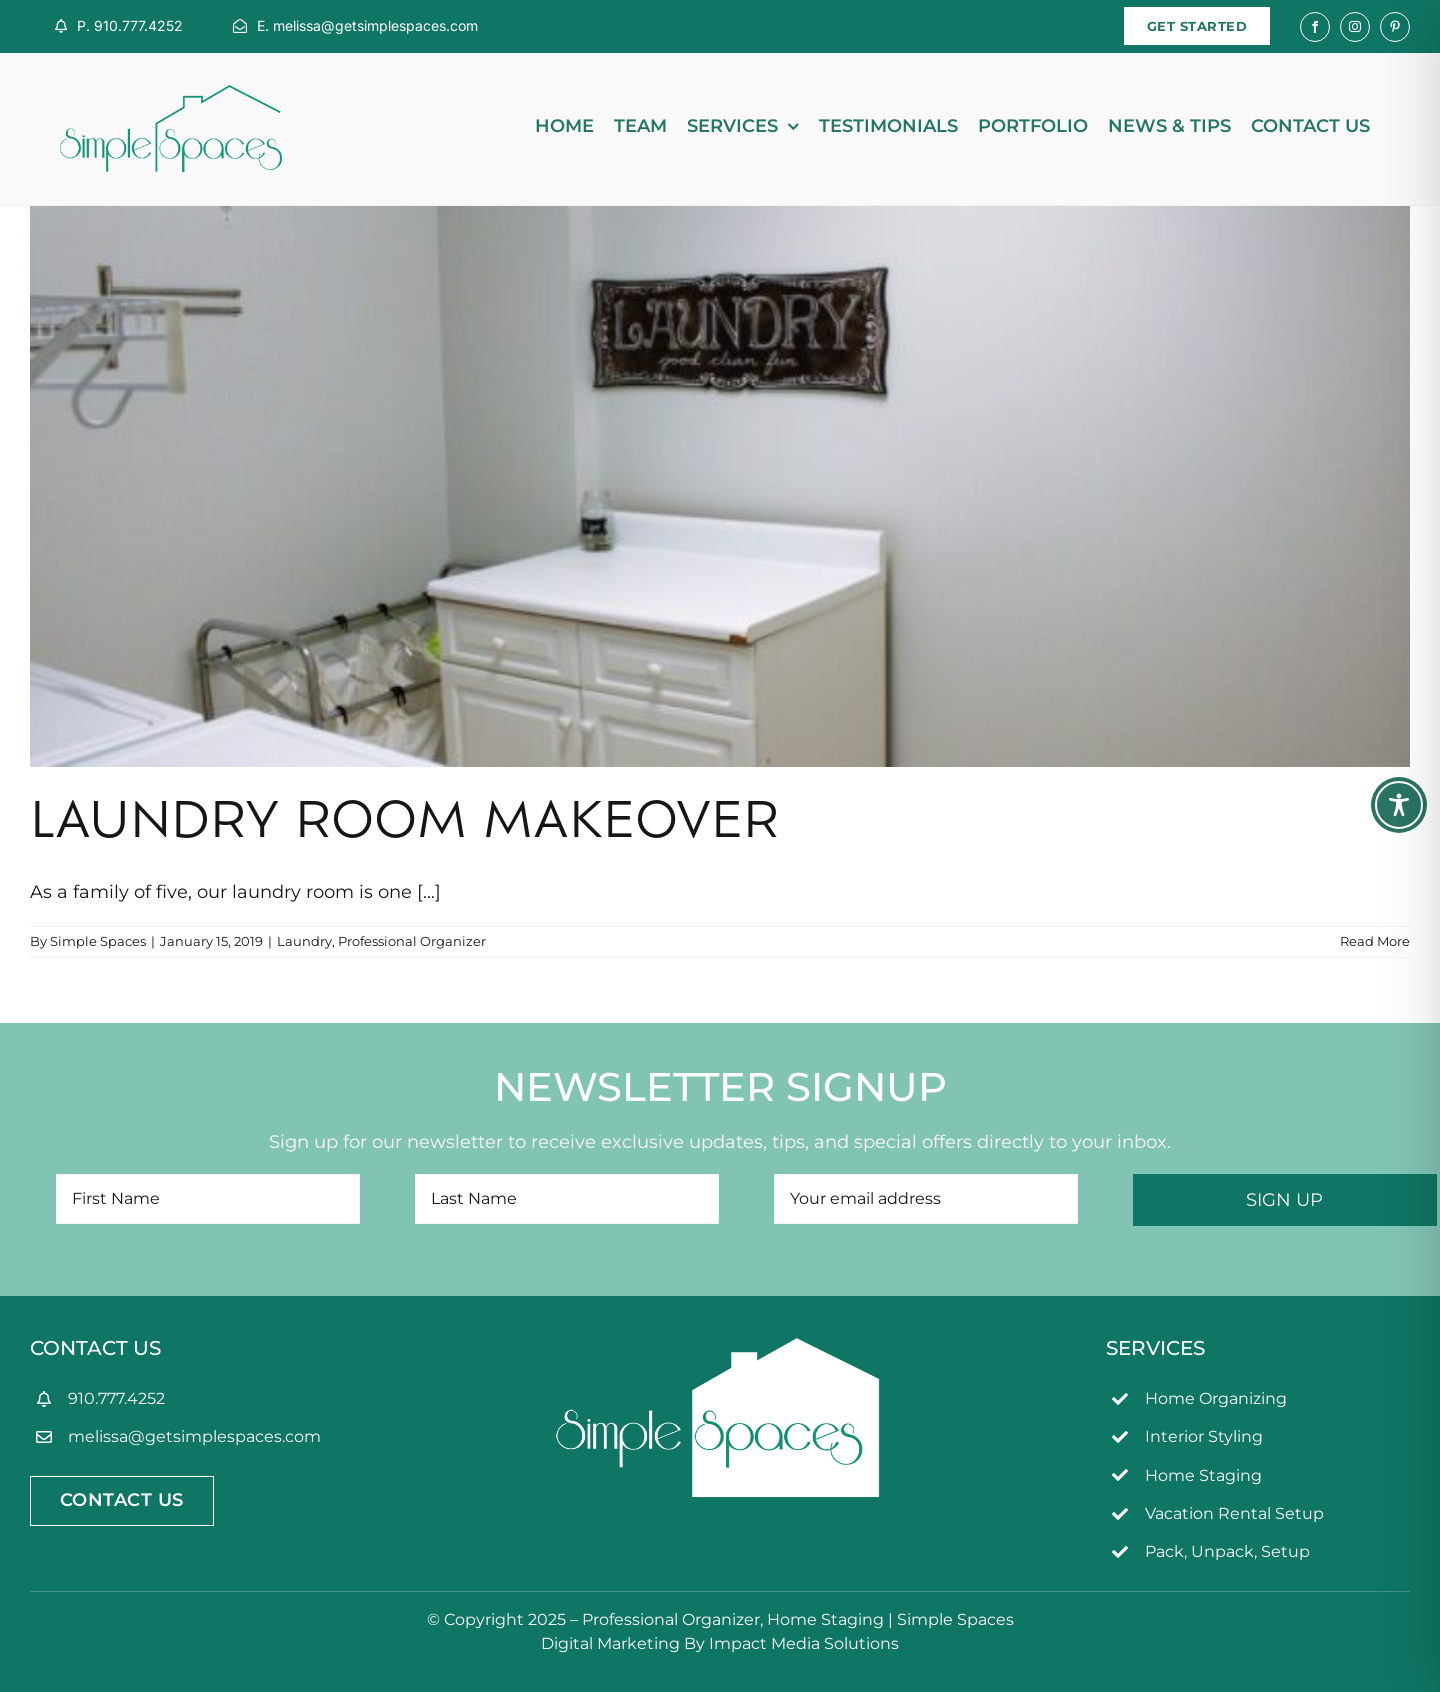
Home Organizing (1216, 1398)
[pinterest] (1395, 27)
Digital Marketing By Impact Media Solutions (720, 1643)
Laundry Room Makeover (404, 825)
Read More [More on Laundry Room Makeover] (1375, 941)
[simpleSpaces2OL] (171, 94)
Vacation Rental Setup (1234, 1513)
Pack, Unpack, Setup (1227, 1551)
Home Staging (1203, 1475)
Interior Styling (1204, 1436)
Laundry (304, 941)
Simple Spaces (98, 941)
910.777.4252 (116, 1398)
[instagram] (1355, 27)
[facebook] (1315, 27)
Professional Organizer (412, 941)
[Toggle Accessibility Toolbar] (1399, 805)
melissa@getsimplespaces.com (194, 1436)
